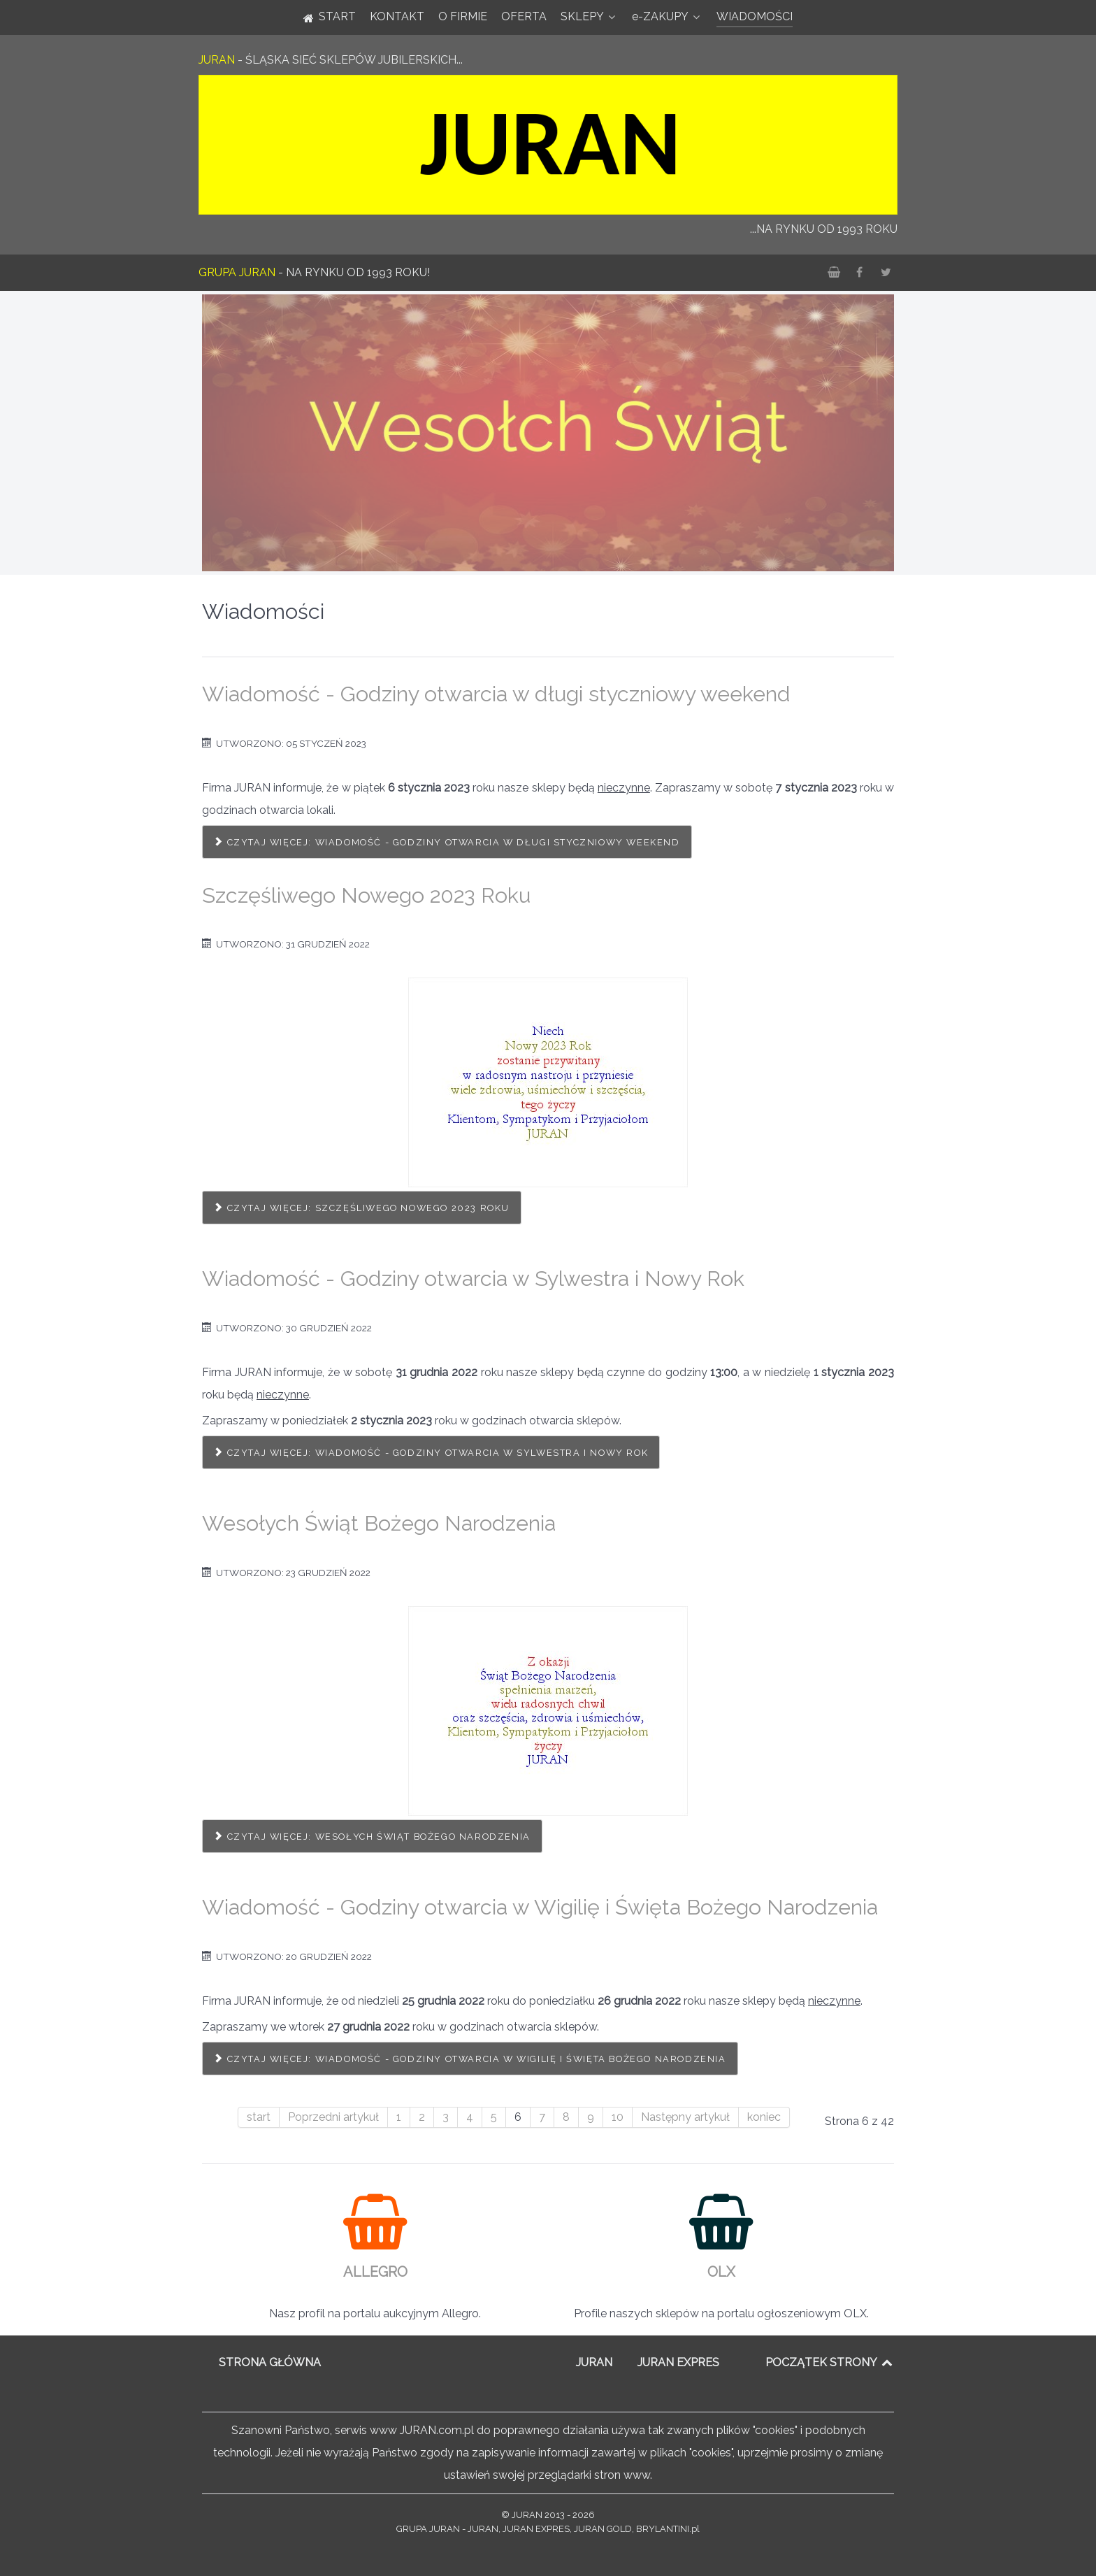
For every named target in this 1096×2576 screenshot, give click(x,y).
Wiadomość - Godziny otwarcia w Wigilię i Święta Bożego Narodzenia (540, 1906)
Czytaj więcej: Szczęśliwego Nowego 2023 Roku (362, 1208)
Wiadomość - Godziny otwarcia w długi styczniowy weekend (496, 693)
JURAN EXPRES (678, 2362)
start (259, 2117)
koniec (764, 2117)
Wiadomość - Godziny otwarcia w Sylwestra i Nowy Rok (473, 1278)
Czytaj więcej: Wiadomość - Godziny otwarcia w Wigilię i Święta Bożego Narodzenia (470, 2059)
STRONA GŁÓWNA (270, 2362)
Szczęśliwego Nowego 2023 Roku (366, 895)
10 (617, 2117)
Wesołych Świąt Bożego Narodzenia (379, 1523)
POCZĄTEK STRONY (829, 2362)
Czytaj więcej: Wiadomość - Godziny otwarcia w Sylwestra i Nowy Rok (431, 1452)
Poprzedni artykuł (333, 2117)
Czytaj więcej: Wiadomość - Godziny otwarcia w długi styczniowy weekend (447, 842)
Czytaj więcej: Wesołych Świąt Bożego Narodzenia (372, 1836)
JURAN (594, 2362)
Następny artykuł (685, 2117)
